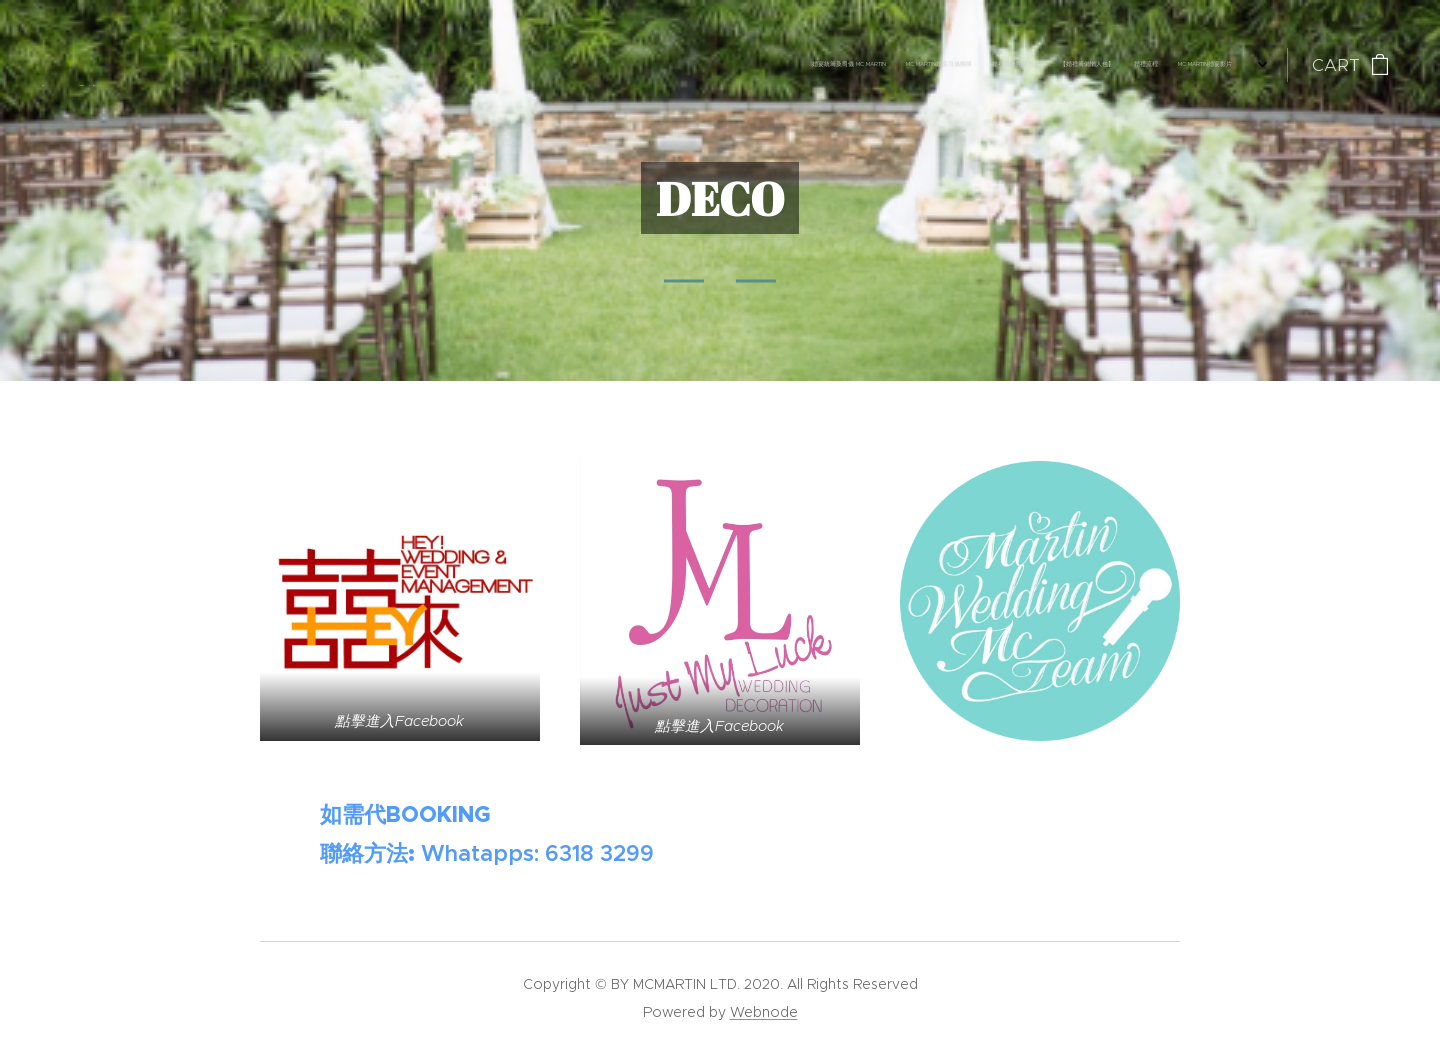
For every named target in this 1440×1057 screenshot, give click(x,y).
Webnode (764, 1012)
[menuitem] (1089, 65)
